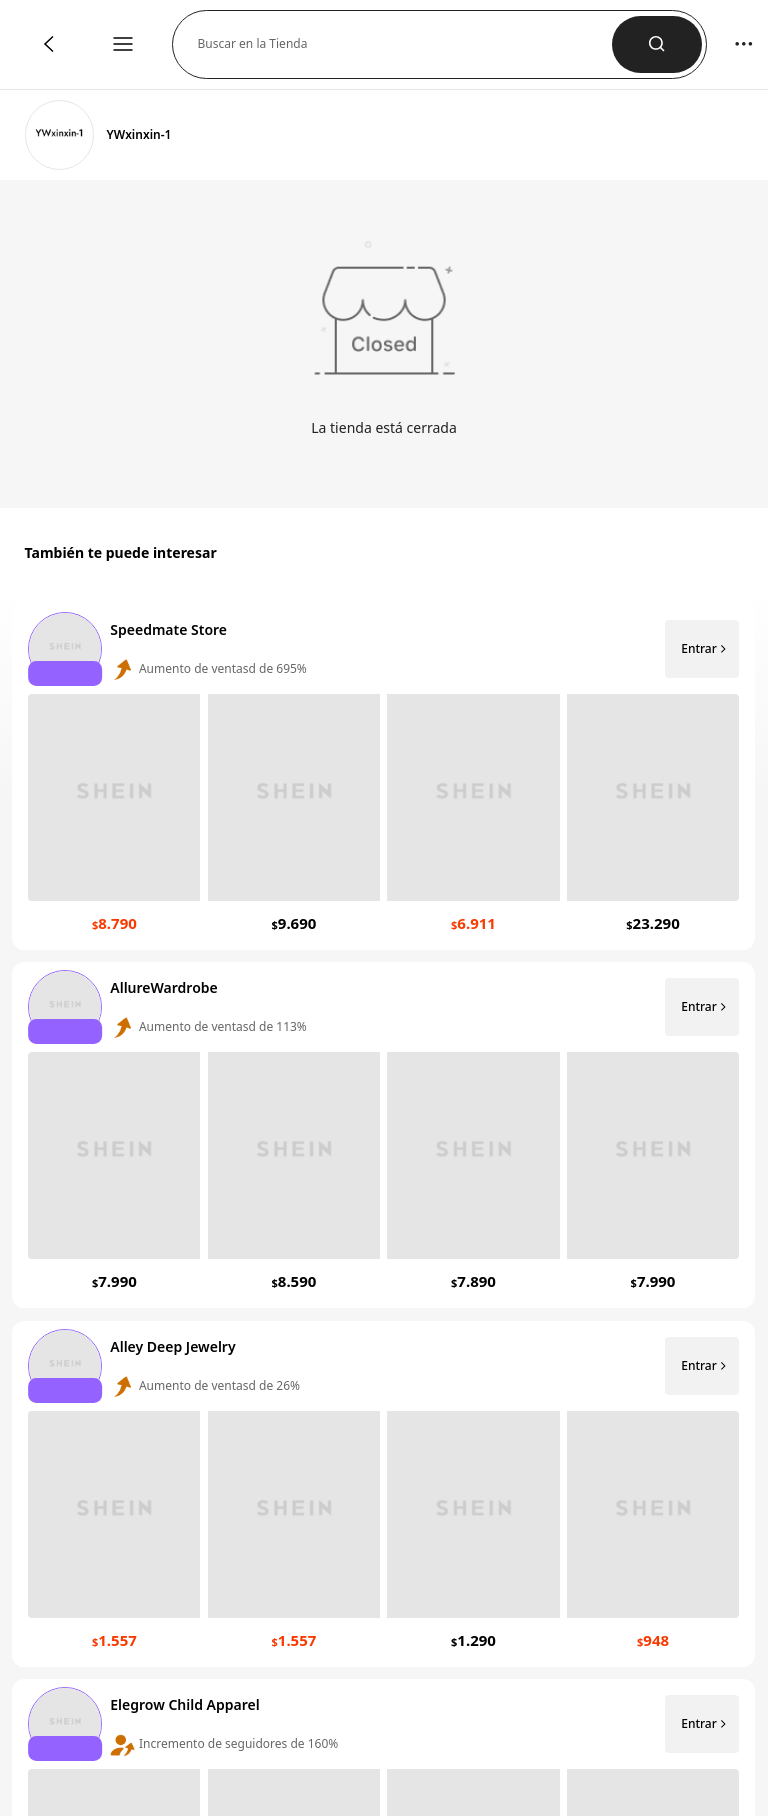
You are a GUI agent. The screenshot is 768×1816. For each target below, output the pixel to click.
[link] (60, 135)
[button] (405, 45)
